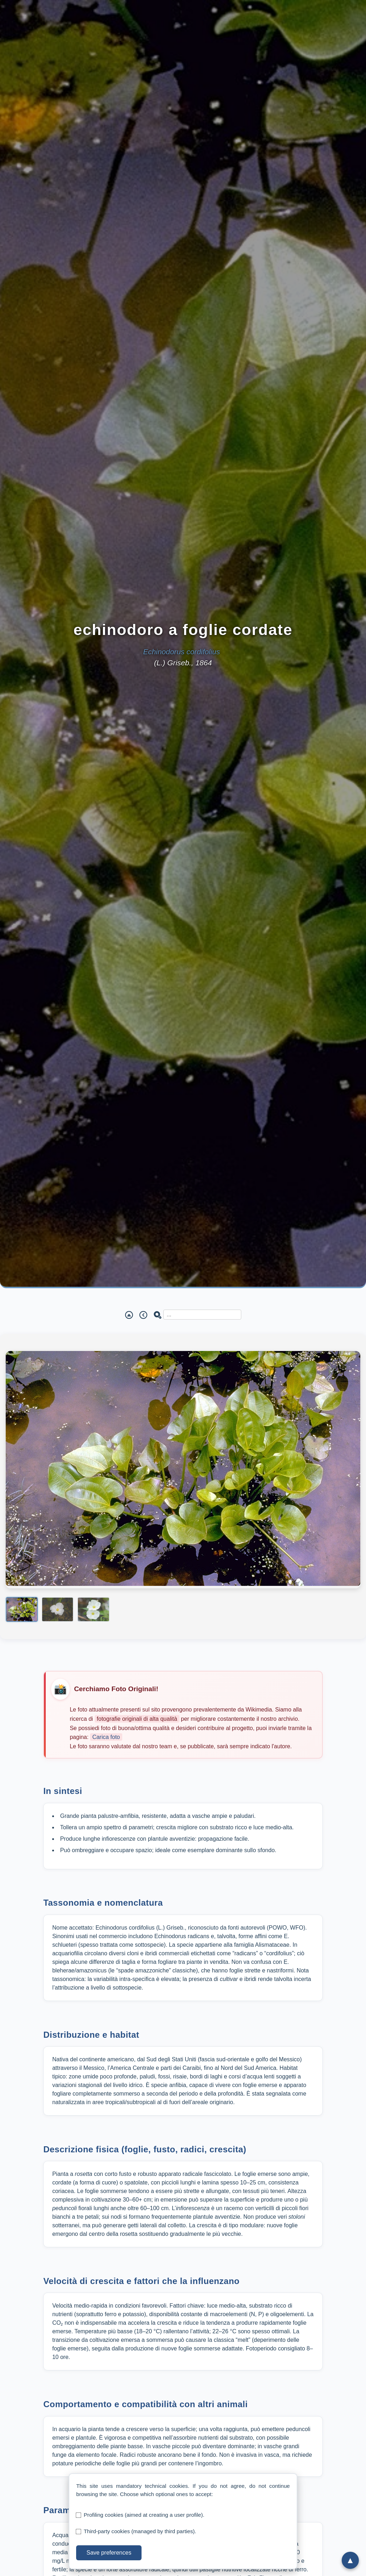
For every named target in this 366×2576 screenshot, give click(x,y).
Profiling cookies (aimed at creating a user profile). (144, 2515)
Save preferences (108, 2553)
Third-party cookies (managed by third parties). (140, 2531)
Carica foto (106, 1737)
